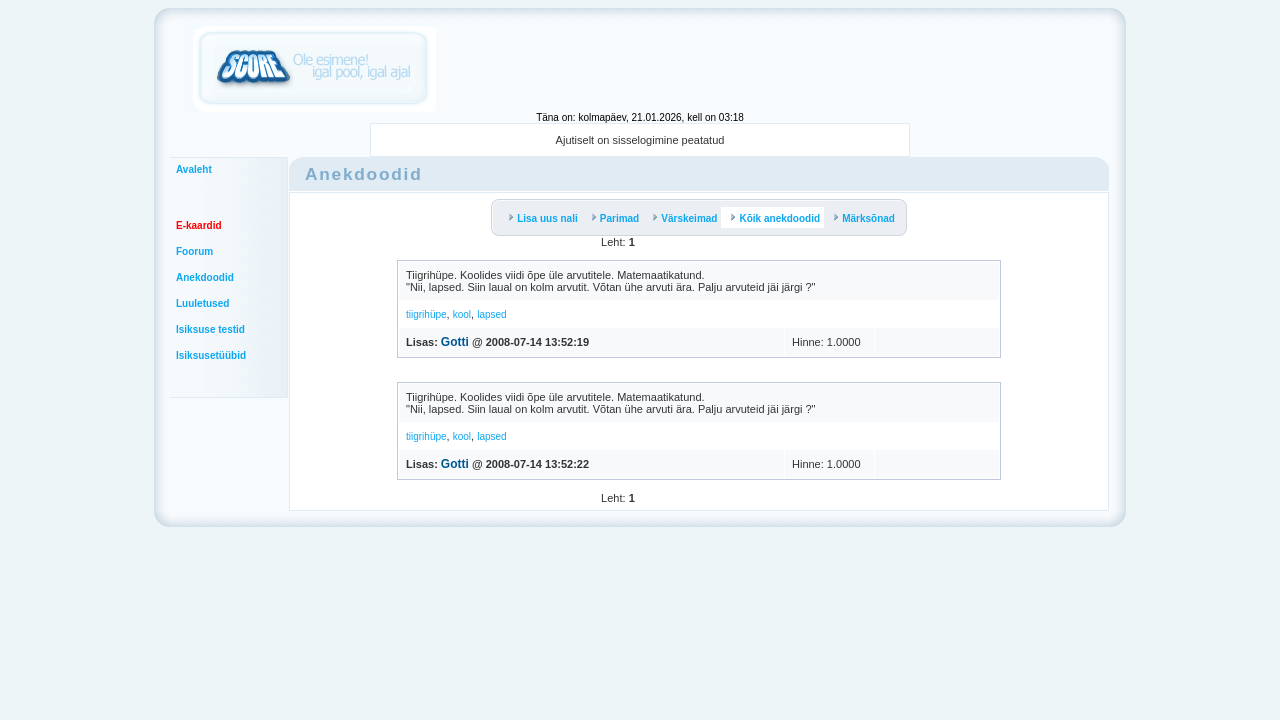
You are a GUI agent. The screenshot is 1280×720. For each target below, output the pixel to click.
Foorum (194, 251)
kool (462, 314)
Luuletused (202, 303)
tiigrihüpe (426, 314)
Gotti (455, 342)
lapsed (491, 314)
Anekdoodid (205, 277)
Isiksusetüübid (211, 355)
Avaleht (194, 169)
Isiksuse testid (210, 329)
